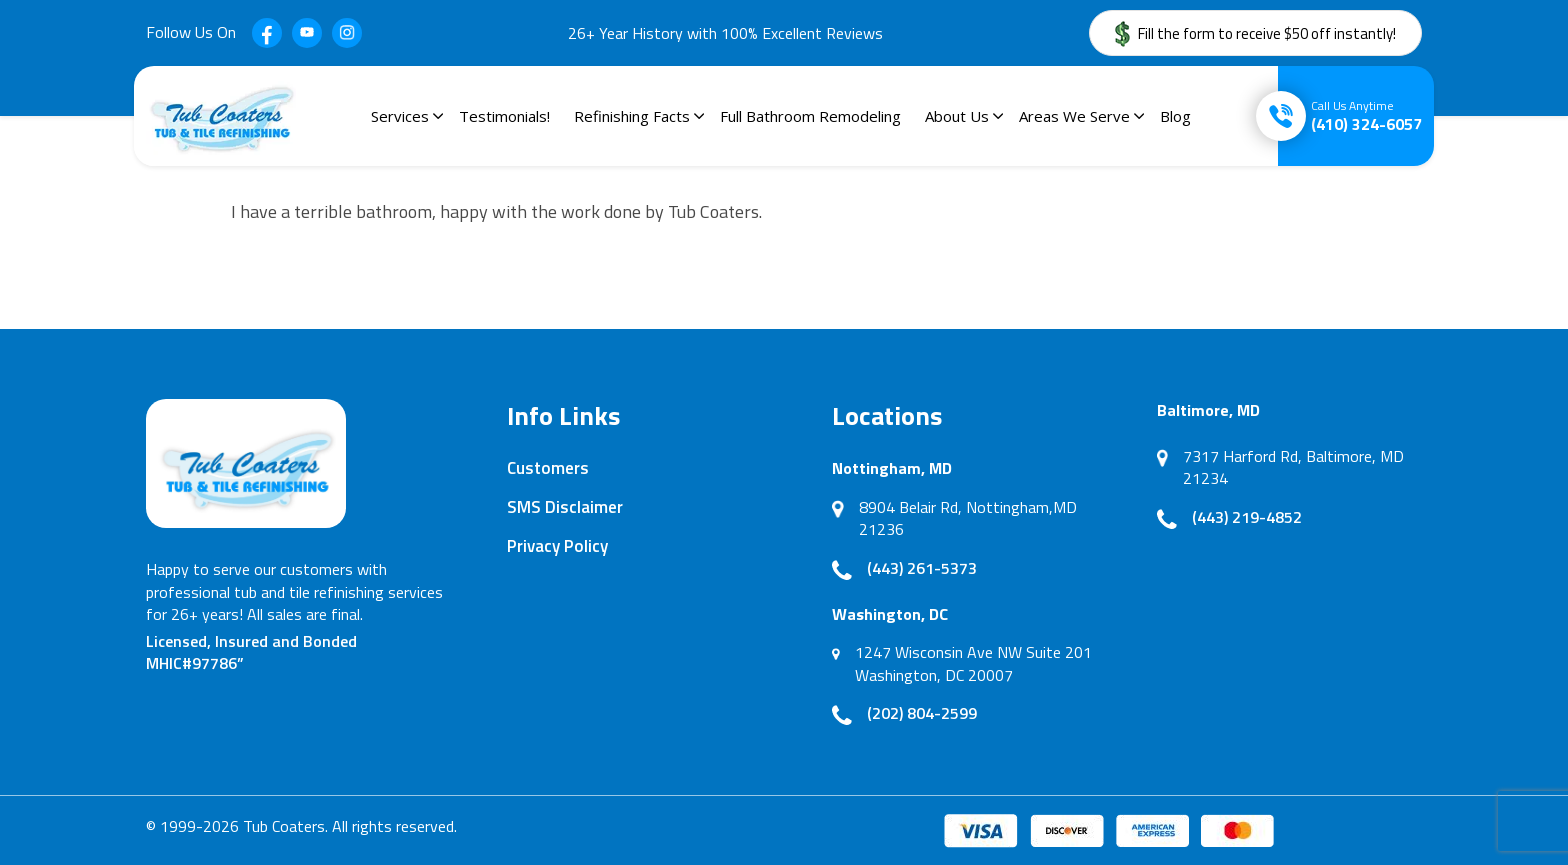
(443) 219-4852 (1247, 517)
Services (400, 116)
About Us (957, 116)
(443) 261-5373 (922, 568)
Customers (548, 468)
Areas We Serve (1074, 116)
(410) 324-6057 (1366, 116)
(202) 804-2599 (922, 713)
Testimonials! (504, 116)
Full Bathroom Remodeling (810, 116)
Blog (1175, 116)
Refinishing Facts (632, 116)
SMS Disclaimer (565, 507)
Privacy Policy (557, 546)
